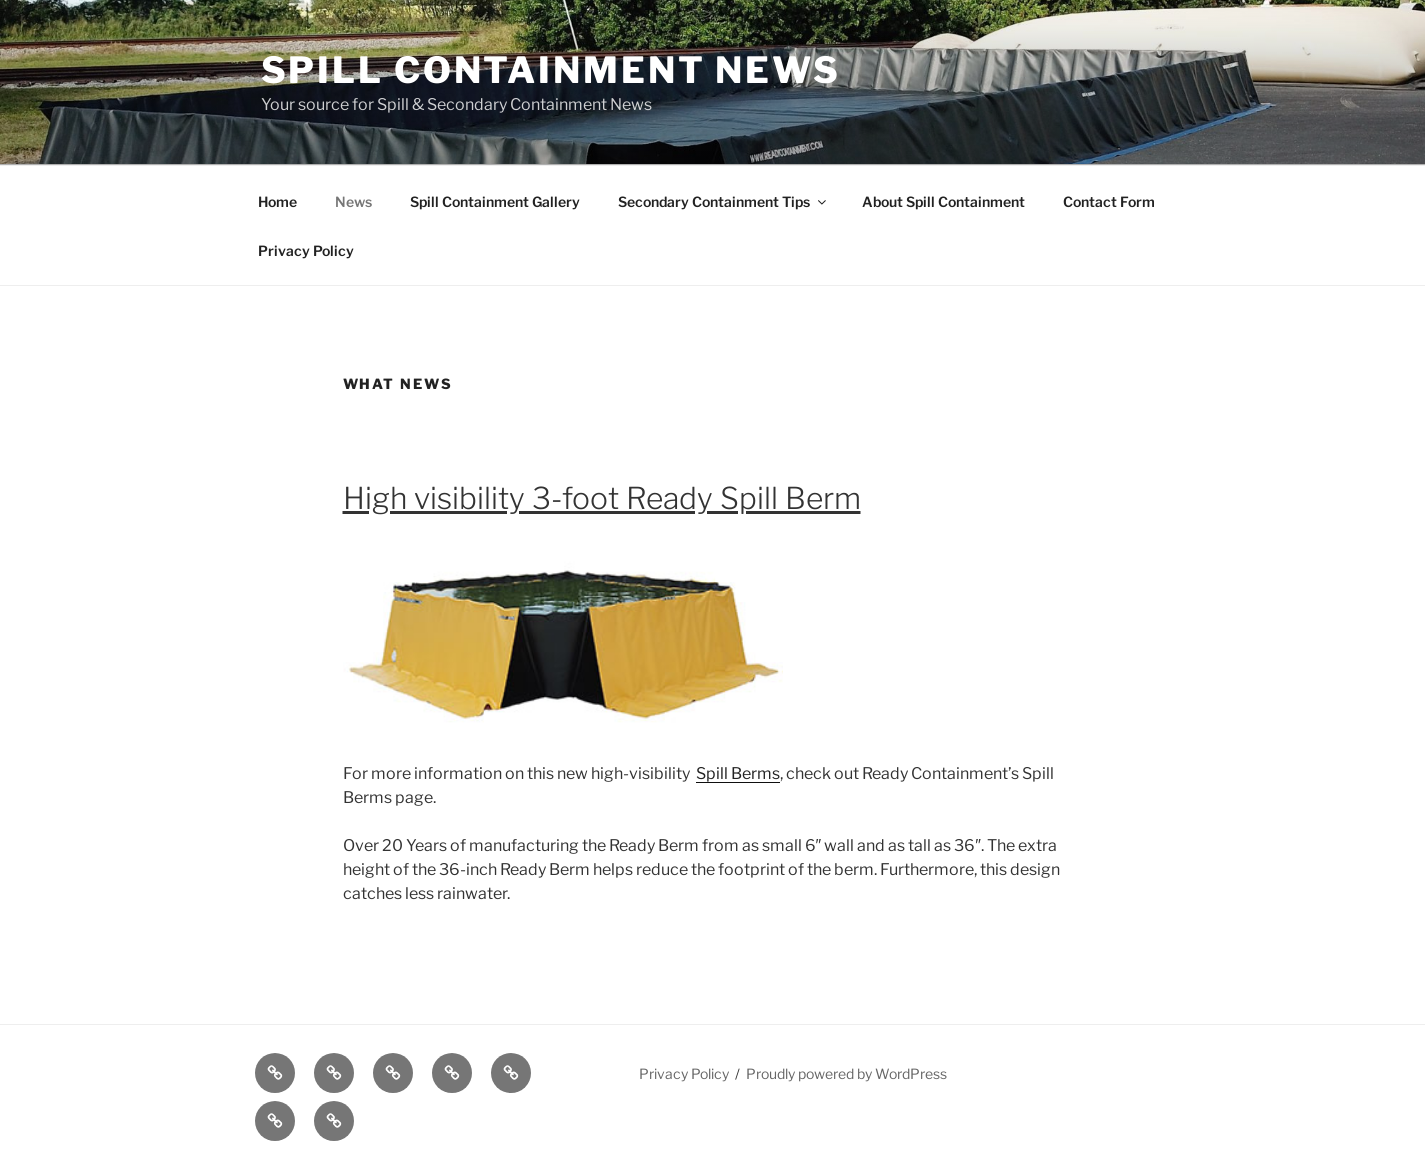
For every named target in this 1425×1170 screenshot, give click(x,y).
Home (277, 201)
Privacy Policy (306, 250)
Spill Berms (738, 773)
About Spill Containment (943, 201)
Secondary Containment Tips (723, 201)
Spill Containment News (551, 70)
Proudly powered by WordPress (846, 1073)
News (353, 201)
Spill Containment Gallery (495, 201)
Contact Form (1109, 201)
